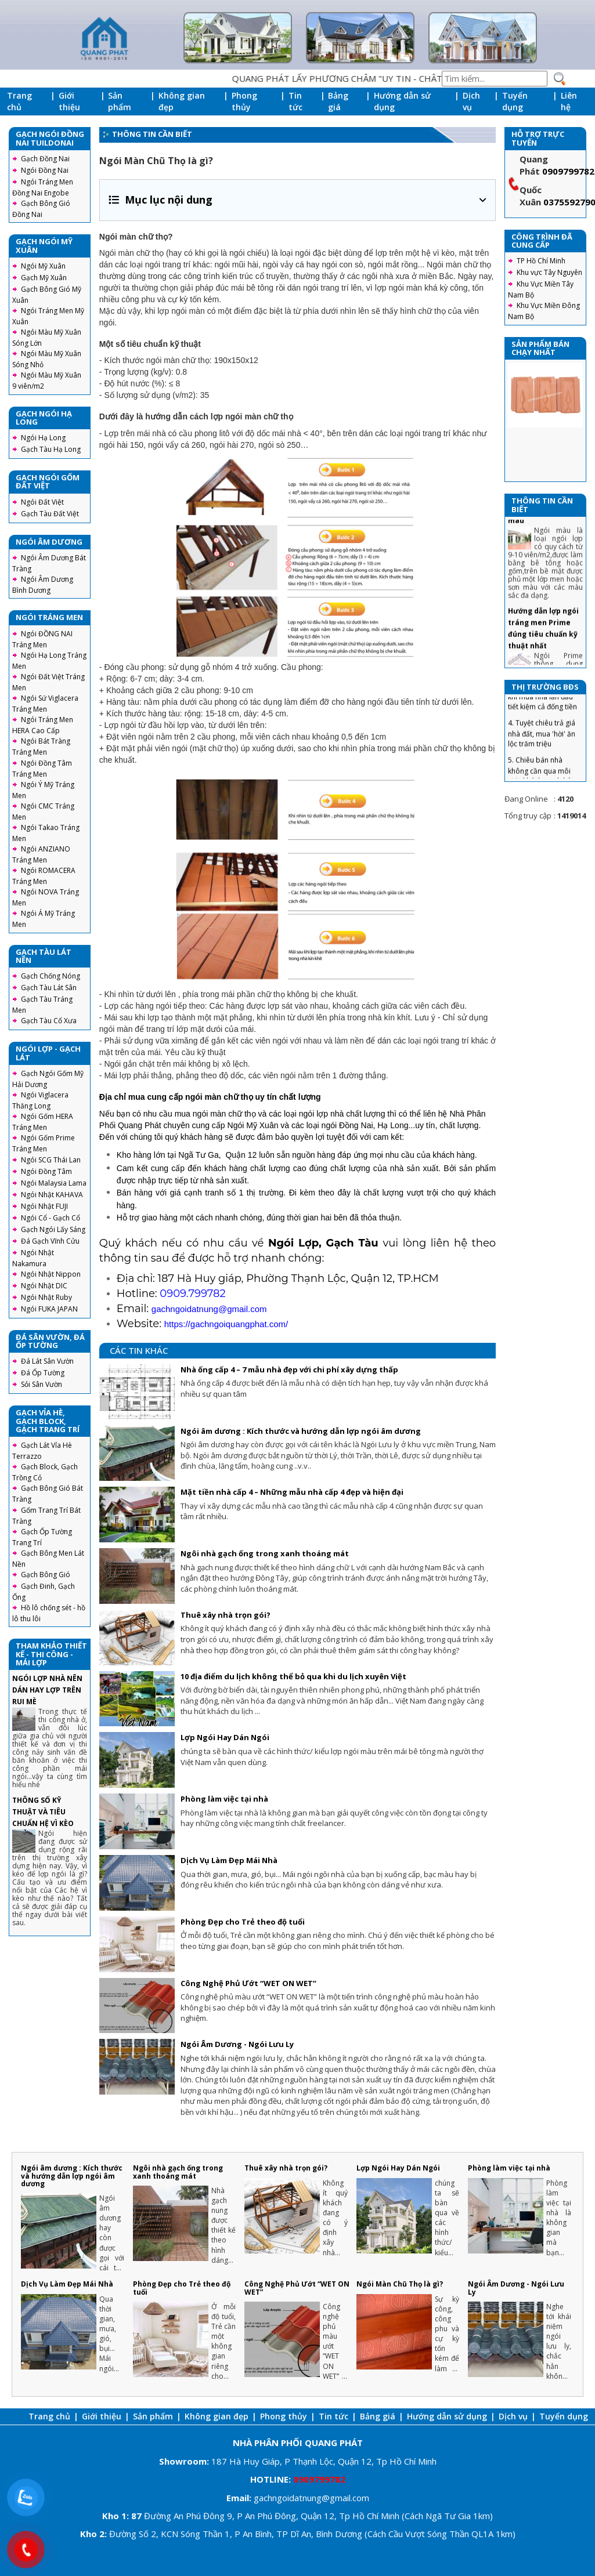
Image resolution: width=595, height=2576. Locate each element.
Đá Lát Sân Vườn (47, 1361)
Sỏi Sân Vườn (41, 1384)
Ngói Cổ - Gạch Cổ (50, 1218)
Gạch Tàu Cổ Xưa (49, 1021)
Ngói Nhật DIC (44, 1286)
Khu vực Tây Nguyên (549, 272)
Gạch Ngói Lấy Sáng (53, 1229)
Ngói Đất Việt (42, 502)
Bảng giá (338, 101)
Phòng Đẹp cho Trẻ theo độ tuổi (243, 1921)
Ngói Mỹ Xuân (43, 266)
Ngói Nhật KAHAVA (52, 1195)
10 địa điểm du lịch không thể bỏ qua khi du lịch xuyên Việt (293, 1676)
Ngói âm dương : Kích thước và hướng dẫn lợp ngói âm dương (301, 1431)
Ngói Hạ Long (43, 438)
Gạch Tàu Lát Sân (49, 987)
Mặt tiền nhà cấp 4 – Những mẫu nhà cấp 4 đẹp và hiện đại (292, 1492)
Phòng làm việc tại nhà (224, 1799)
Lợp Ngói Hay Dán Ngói (225, 1737)
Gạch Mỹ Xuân (44, 277)
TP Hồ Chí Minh (541, 261)
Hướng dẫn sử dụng (402, 101)
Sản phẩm (119, 101)
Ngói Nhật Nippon (51, 1274)
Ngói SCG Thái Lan (51, 1160)
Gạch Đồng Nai (45, 159)
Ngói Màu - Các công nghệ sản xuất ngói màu (545, 532)
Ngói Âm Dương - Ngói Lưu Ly (237, 2044)
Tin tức (295, 101)
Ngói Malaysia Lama (53, 1183)
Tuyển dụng (515, 101)
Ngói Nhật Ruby (46, 1297)
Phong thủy (244, 101)
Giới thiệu (69, 101)
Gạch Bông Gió (45, 1574)
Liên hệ (569, 101)
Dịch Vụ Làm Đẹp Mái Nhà (229, 1860)
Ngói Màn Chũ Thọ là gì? (399, 2284)
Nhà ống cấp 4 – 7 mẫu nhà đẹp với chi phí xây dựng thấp (289, 1369)
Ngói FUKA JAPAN (49, 1309)
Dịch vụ (471, 101)
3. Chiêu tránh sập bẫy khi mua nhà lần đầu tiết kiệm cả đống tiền (544, 720)
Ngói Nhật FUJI (44, 1206)
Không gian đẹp (181, 101)
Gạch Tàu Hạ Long (51, 449)
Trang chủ (19, 101)
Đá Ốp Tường (42, 1373)
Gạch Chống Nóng (50, 976)
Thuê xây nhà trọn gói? (226, 1615)
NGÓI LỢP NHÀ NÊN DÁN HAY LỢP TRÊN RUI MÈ (47, 1690)
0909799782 (568, 171)
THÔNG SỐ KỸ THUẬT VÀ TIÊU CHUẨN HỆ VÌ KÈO (43, 1811)
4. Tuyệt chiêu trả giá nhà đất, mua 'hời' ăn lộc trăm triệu (541, 757)
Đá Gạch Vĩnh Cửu (50, 1241)
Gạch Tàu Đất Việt (50, 514)
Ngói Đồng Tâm (46, 1171)
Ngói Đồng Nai (44, 170)
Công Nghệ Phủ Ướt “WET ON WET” (248, 1983)
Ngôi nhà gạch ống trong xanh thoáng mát (265, 1553)
